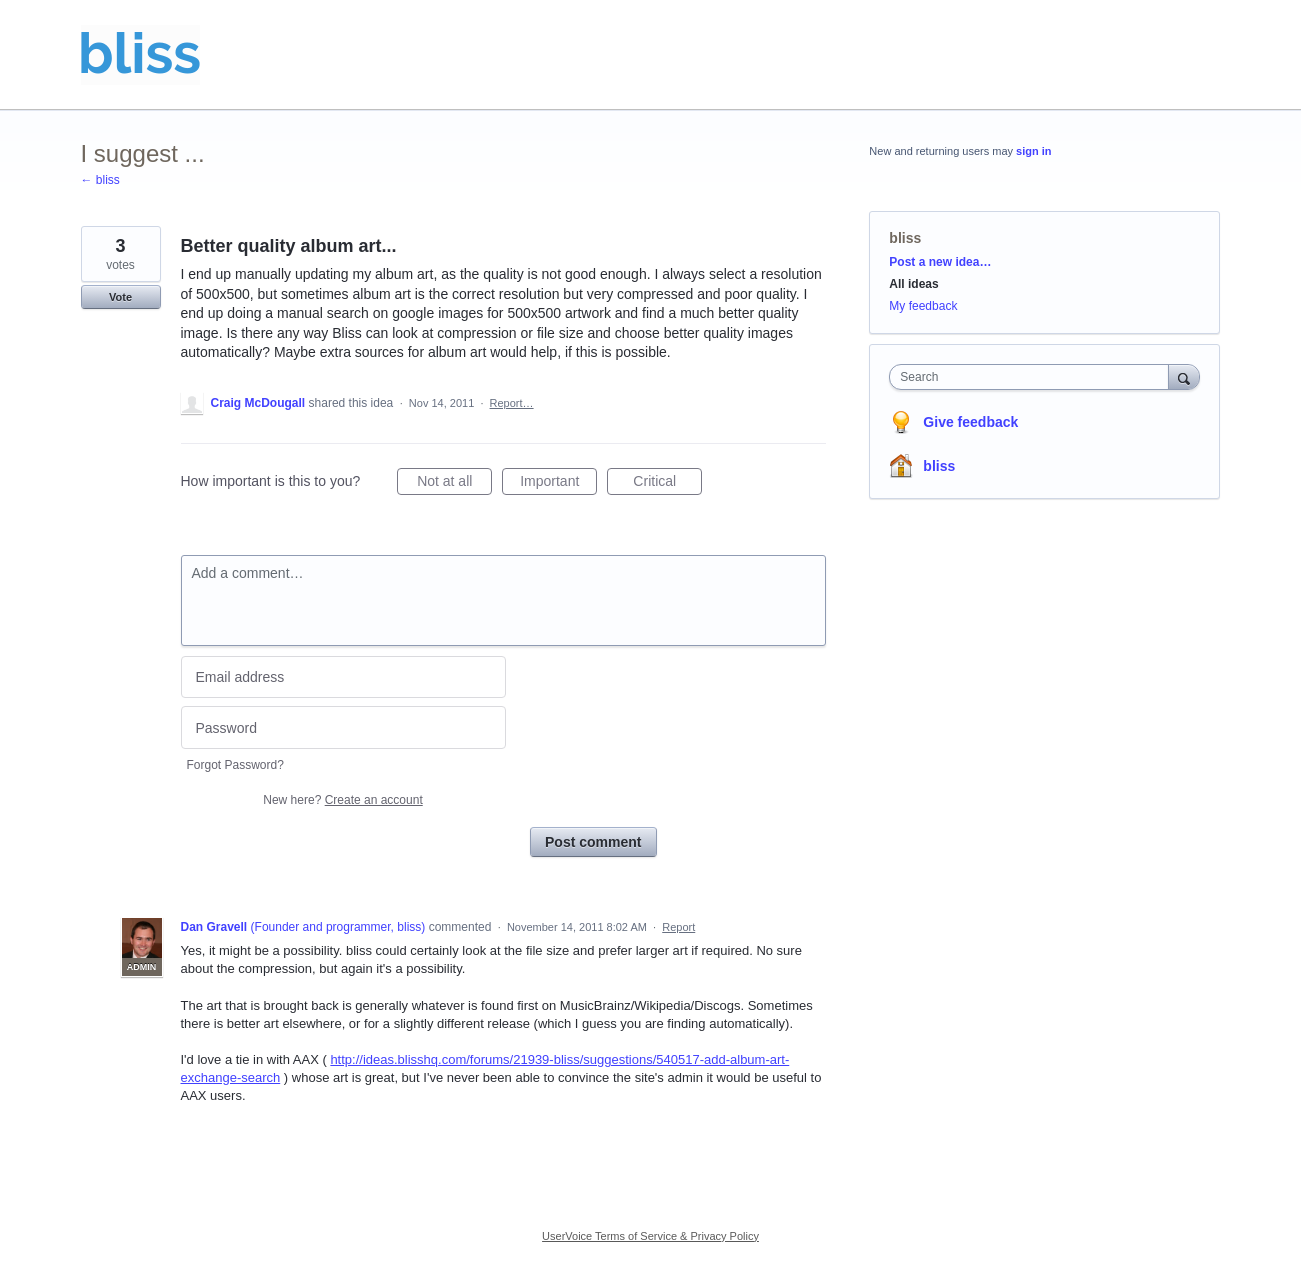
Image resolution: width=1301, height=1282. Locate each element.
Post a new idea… (940, 262)
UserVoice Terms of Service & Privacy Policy (650, 1236)
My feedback (923, 306)
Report (678, 927)
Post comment (593, 842)
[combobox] (1033, 377)
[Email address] (343, 677)
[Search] (1184, 376)
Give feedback (970, 422)
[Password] (343, 727)
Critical (667, 484)
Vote (120, 297)
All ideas (913, 284)
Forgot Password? (235, 765)
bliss (905, 238)
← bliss (100, 180)
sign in (1033, 151)
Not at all (454, 484)
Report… (512, 403)
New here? (342, 800)
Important (558, 484)
